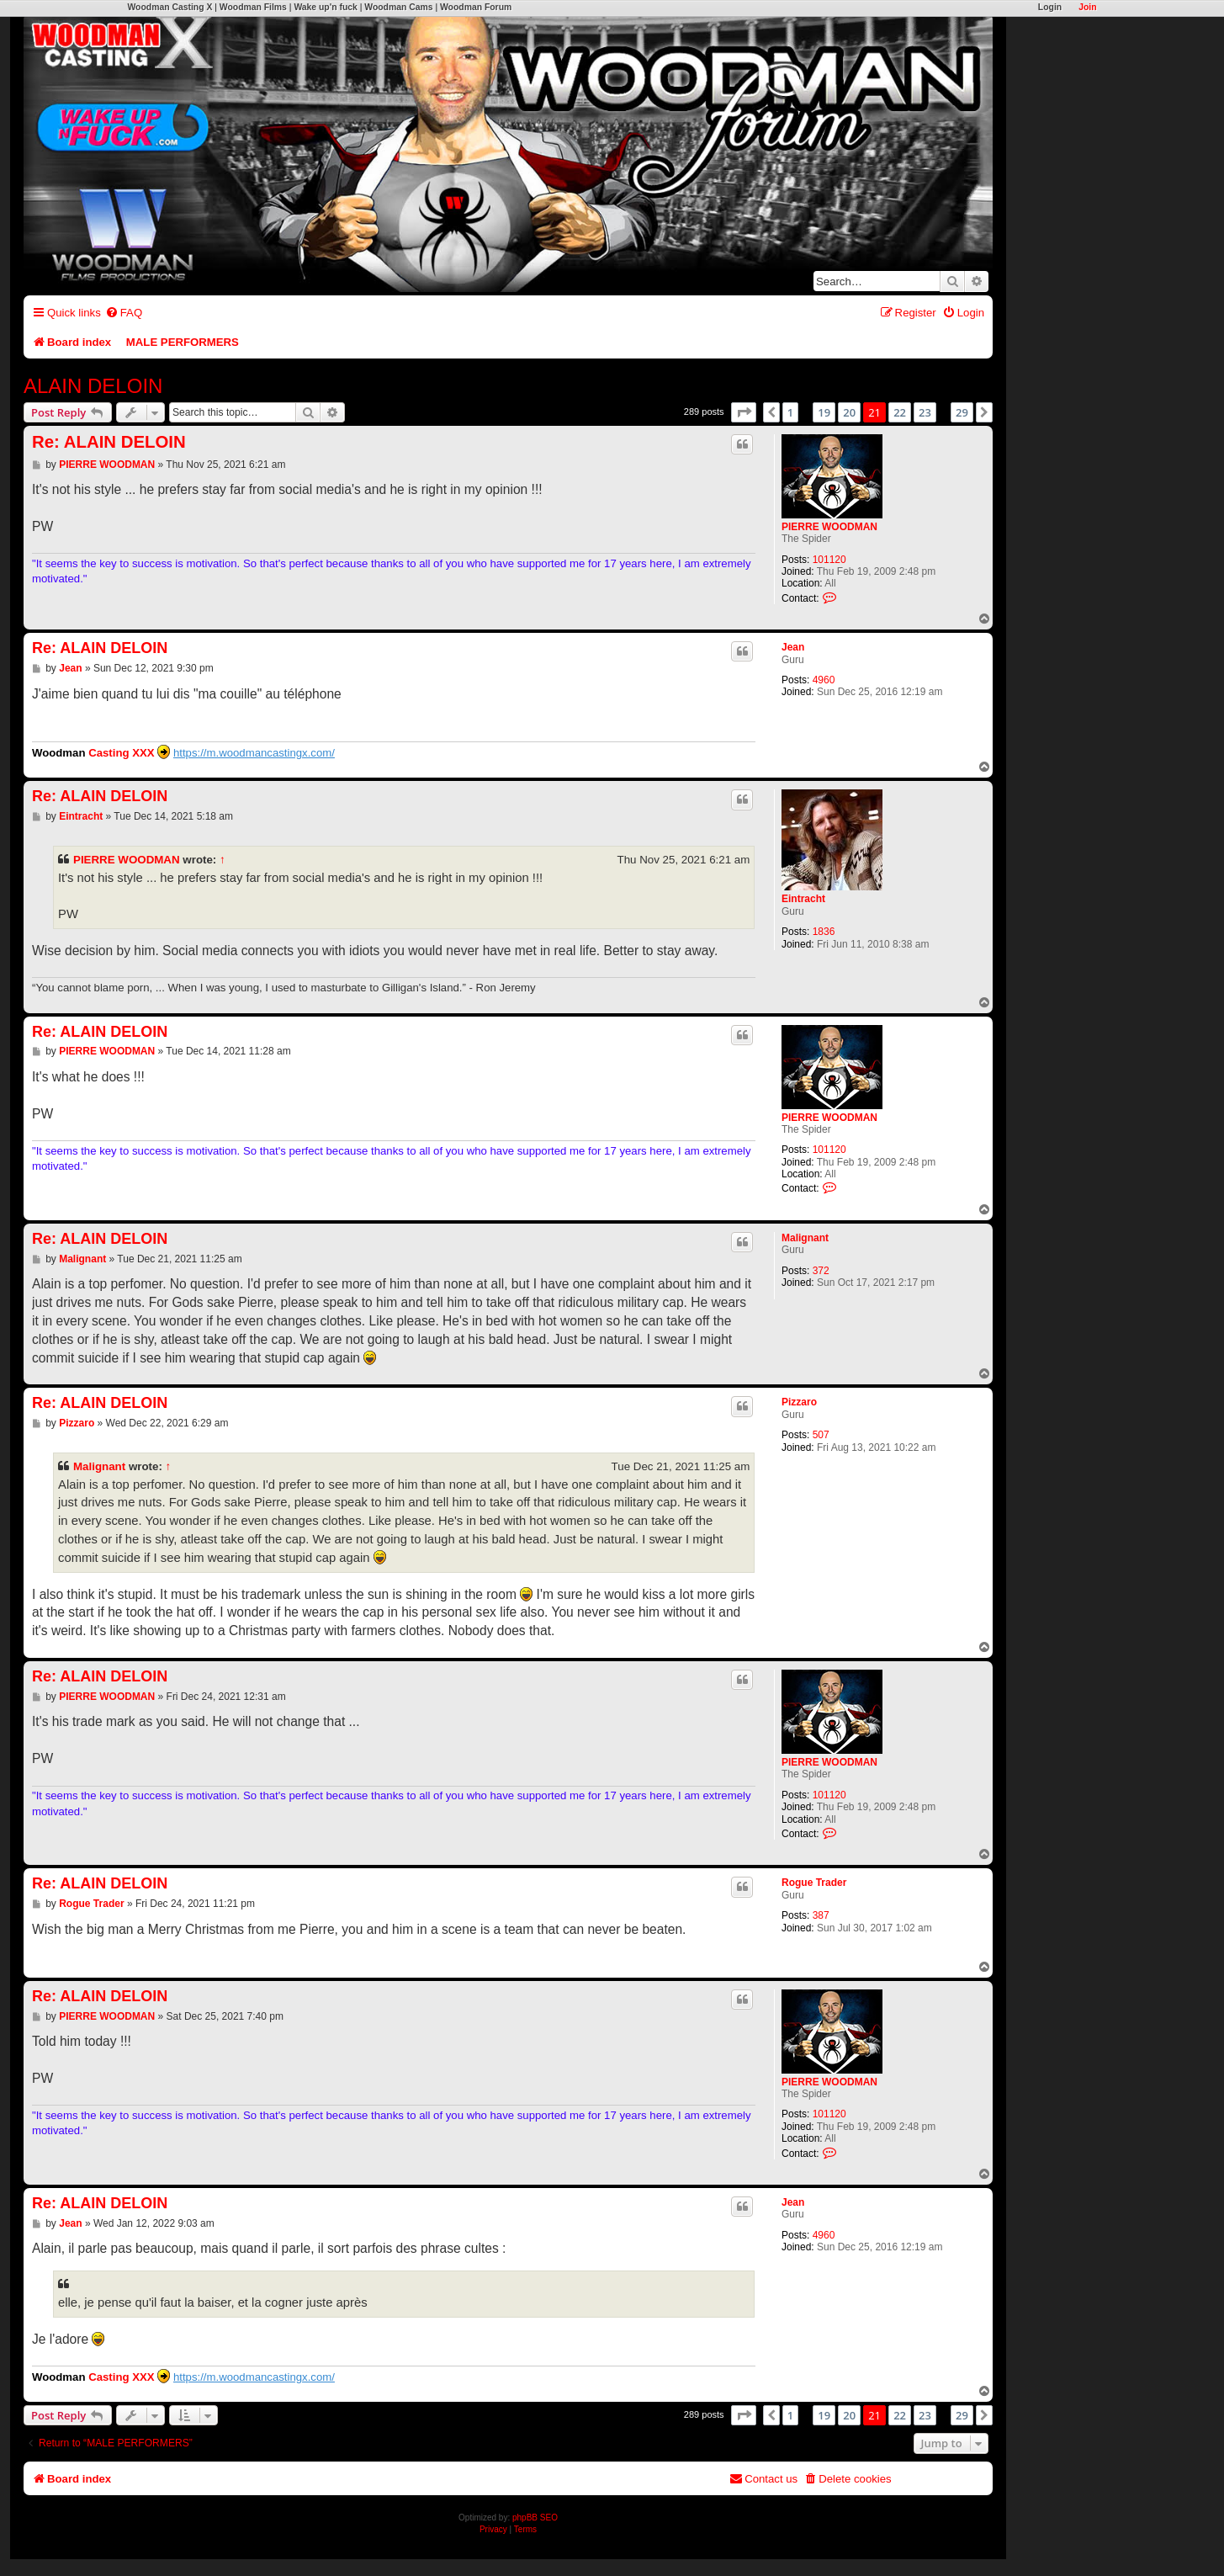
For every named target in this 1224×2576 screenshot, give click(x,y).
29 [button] (962, 412)
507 (821, 1435)
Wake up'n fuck (325, 7)
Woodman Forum (475, 7)
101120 (829, 560)
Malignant (805, 1238)
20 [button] (849, 412)
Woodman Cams (398, 7)
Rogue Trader (814, 1882)
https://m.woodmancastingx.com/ (254, 752)
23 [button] (925, 412)
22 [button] (899, 412)
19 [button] (824, 412)
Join (1087, 7)
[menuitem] (123, 312)
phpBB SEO (535, 2517)
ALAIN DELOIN (93, 385)
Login (1050, 7)
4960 (824, 680)
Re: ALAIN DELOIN (109, 442)
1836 (824, 931)
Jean (793, 647)
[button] (743, 412)
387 (821, 1915)
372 (821, 1271)
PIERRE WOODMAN (829, 527)
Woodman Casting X (170, 7)
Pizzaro (799, 1402)
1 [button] (790, 412)
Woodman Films (253, 7)
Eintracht (803, 899)
